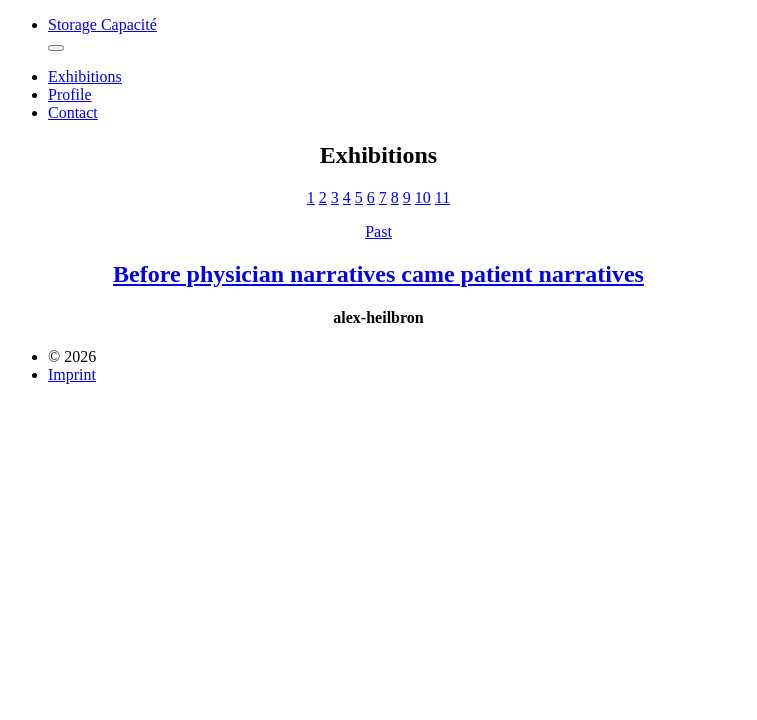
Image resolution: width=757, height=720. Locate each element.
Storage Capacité (102, 24)
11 (442, 197)
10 (423, 197)
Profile (70, 94)
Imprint (72, 374)
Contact (73, 112)
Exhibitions (85, 76)
